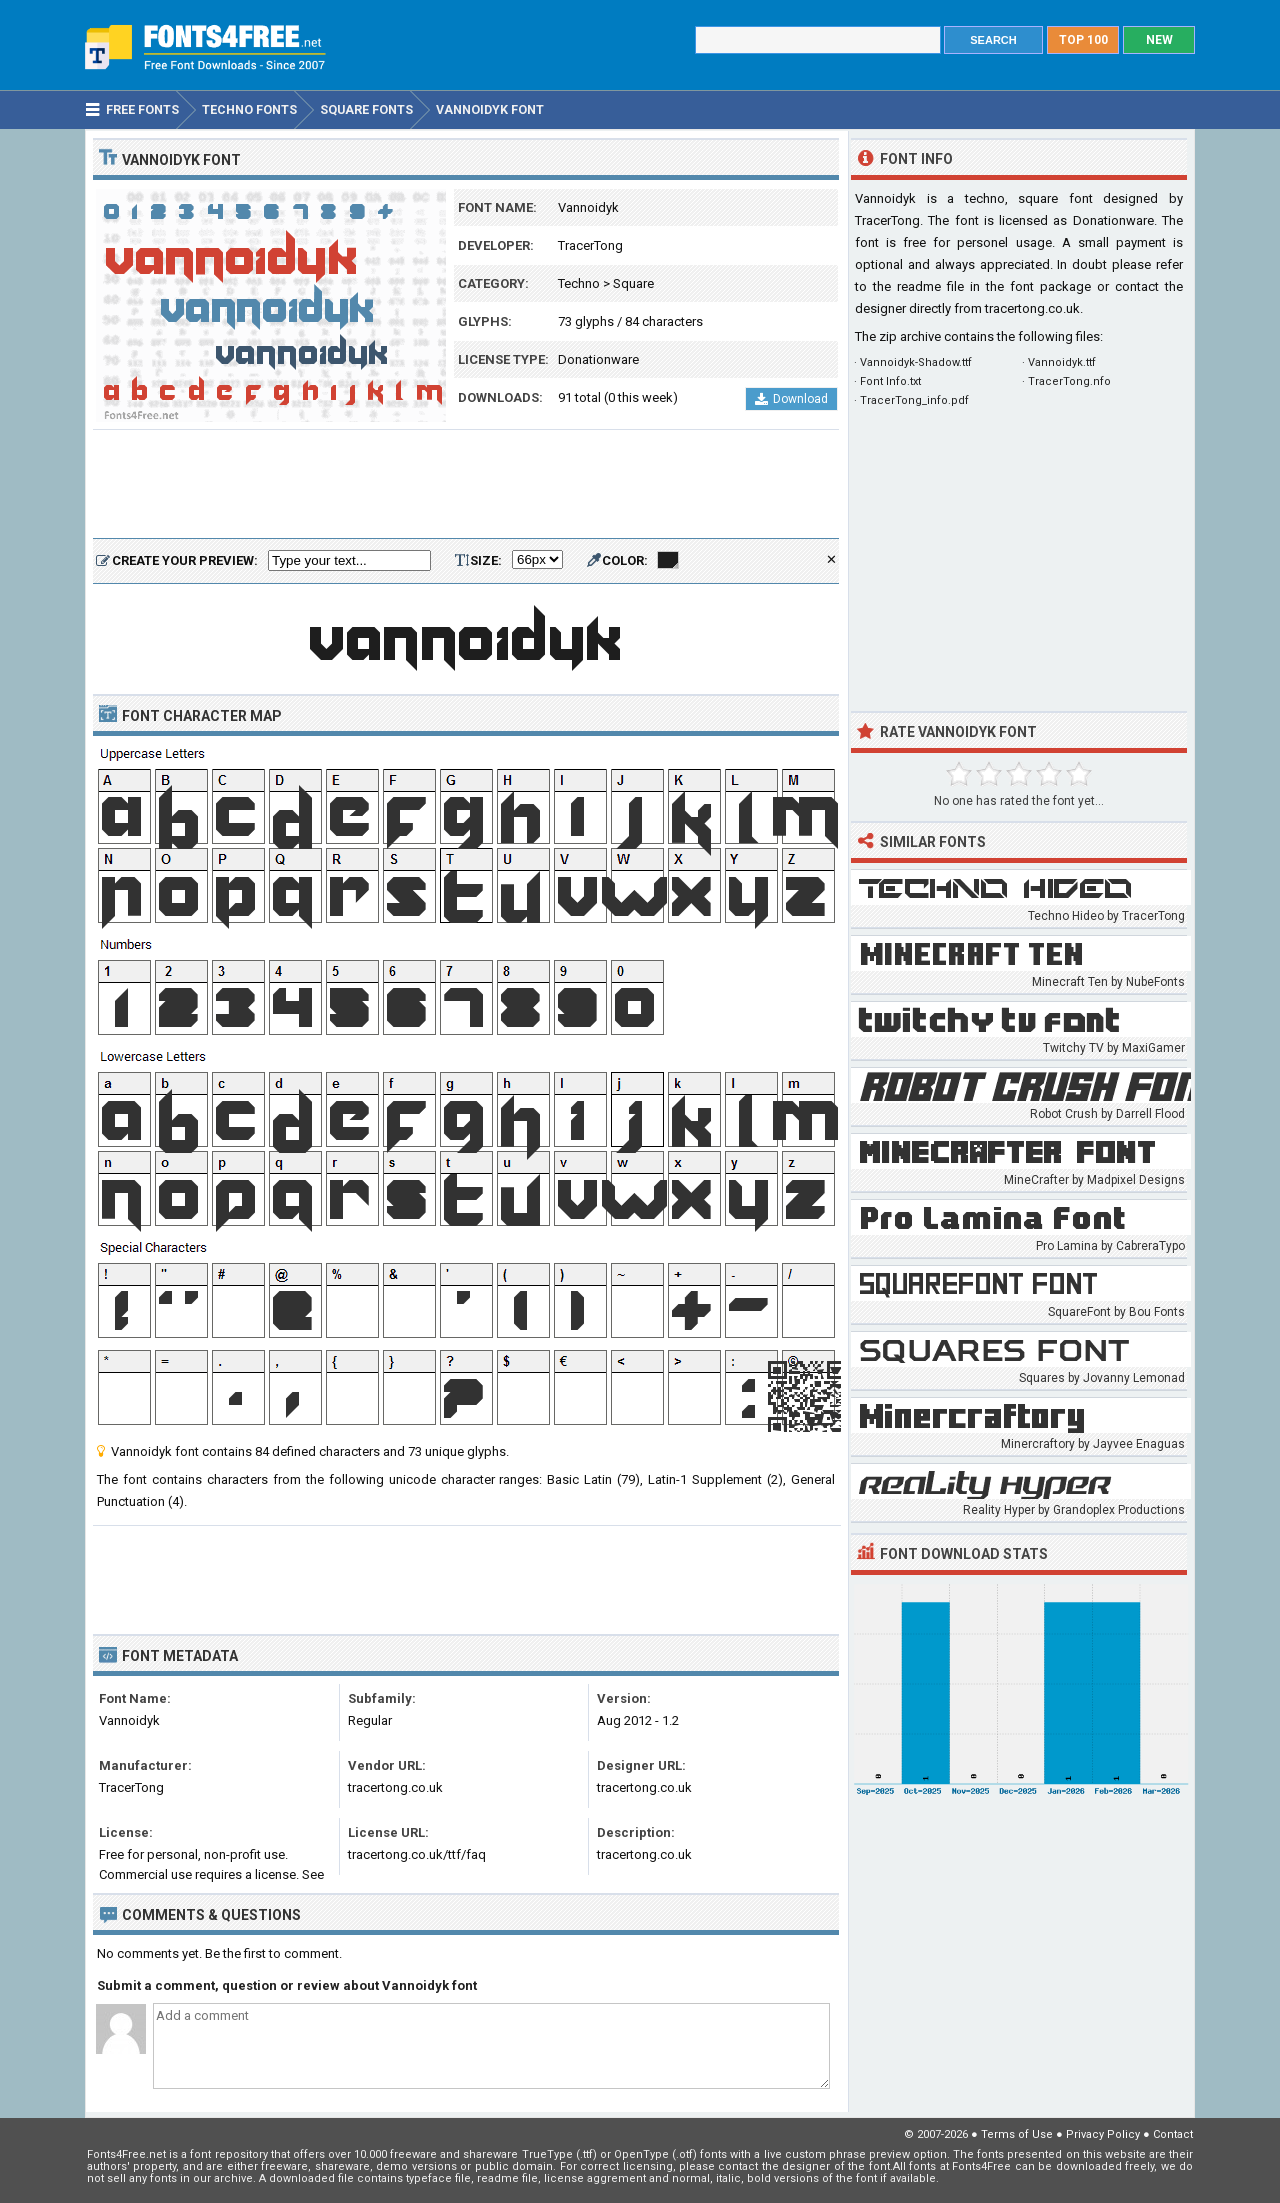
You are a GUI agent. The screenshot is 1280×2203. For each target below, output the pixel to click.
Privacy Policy (1103, 2134)
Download (791, 399)
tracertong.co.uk (1032, 308)
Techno (579, 283)
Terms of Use (1017, 2134)
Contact (1173, 2134)
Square (633, 283)
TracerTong (590, 245)
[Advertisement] (466, 485)
